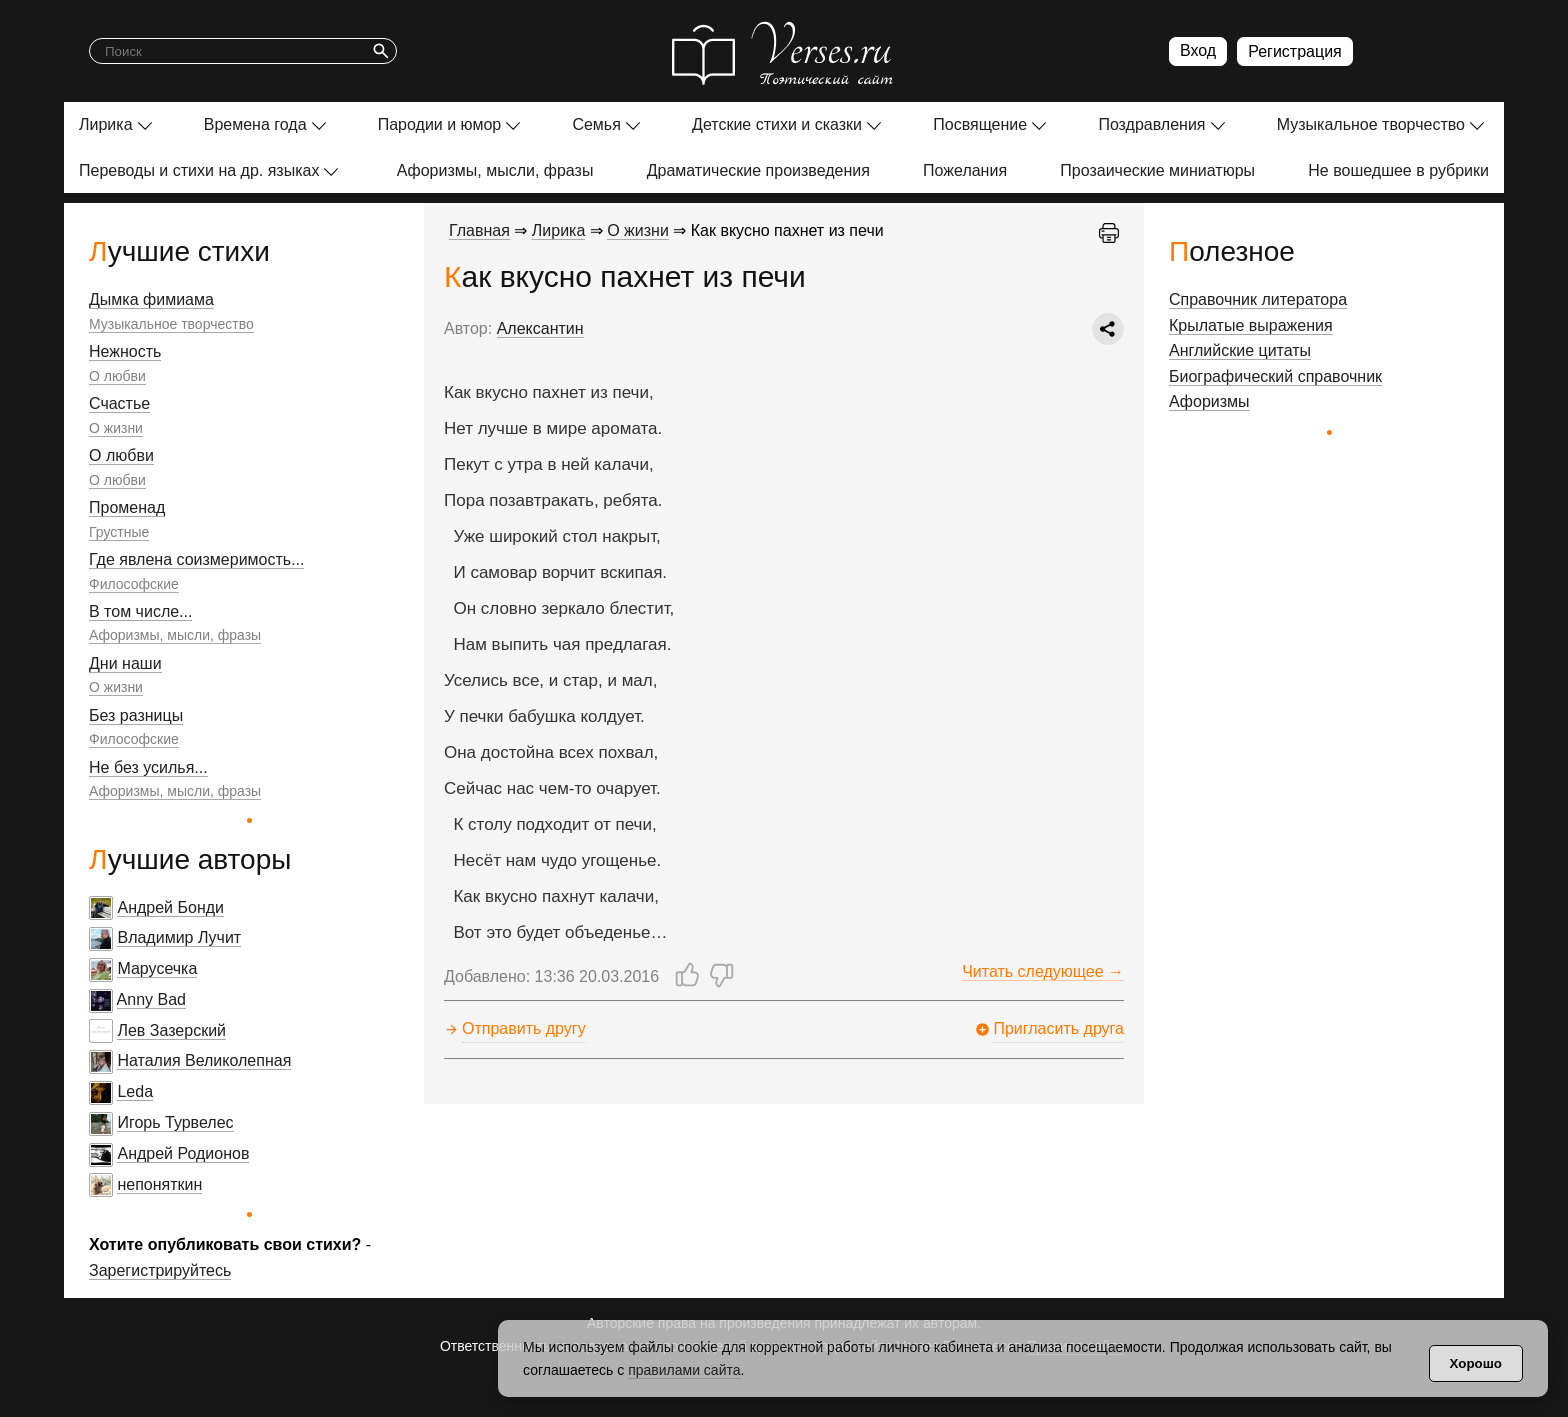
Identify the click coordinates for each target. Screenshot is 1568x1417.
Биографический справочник (1275, 376)
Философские (134, 584)
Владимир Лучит (179, 937)
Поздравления (1151, 124)
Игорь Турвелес (175, 1122)
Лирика (106, 124)
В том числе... (140, 611)
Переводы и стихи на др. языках (199, 170)
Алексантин (540, 328)
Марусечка (157, 968)
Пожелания (965, 170)
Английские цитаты (1240, 350)
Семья (596, 124)
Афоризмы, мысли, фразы (495, 170)
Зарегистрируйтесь (160, 1270)
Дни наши (125, 663)
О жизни (116, 428)
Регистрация (1295, 51)
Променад (127, 507)
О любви (117, 376)
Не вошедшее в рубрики (1398, 170)
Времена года (255, 124)
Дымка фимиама (151, 299)
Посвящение (980, 124)
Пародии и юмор (440, 124)
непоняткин (159, 1184)
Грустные (119, 532)
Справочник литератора (1258, 299)
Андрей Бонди (170, 907)
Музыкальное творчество (1371, 124)
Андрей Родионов (183, 1153)
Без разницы (136, 715)
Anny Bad (151, 999)
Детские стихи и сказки (777, 124)
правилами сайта (684, 1370)
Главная (479, 230)
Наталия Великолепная (204, 1060)
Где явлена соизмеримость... (196, 559)
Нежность (125, 351)
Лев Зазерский (171, 1030)
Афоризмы (1209, 401)
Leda (135, 1091)
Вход (1198, 50)
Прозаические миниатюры (1157, 170)
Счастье (119, 403)
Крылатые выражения (1251, 325)
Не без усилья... (148, 767)
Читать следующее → (1043, 971)
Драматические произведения (758, 170)
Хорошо (1476, 1363)
